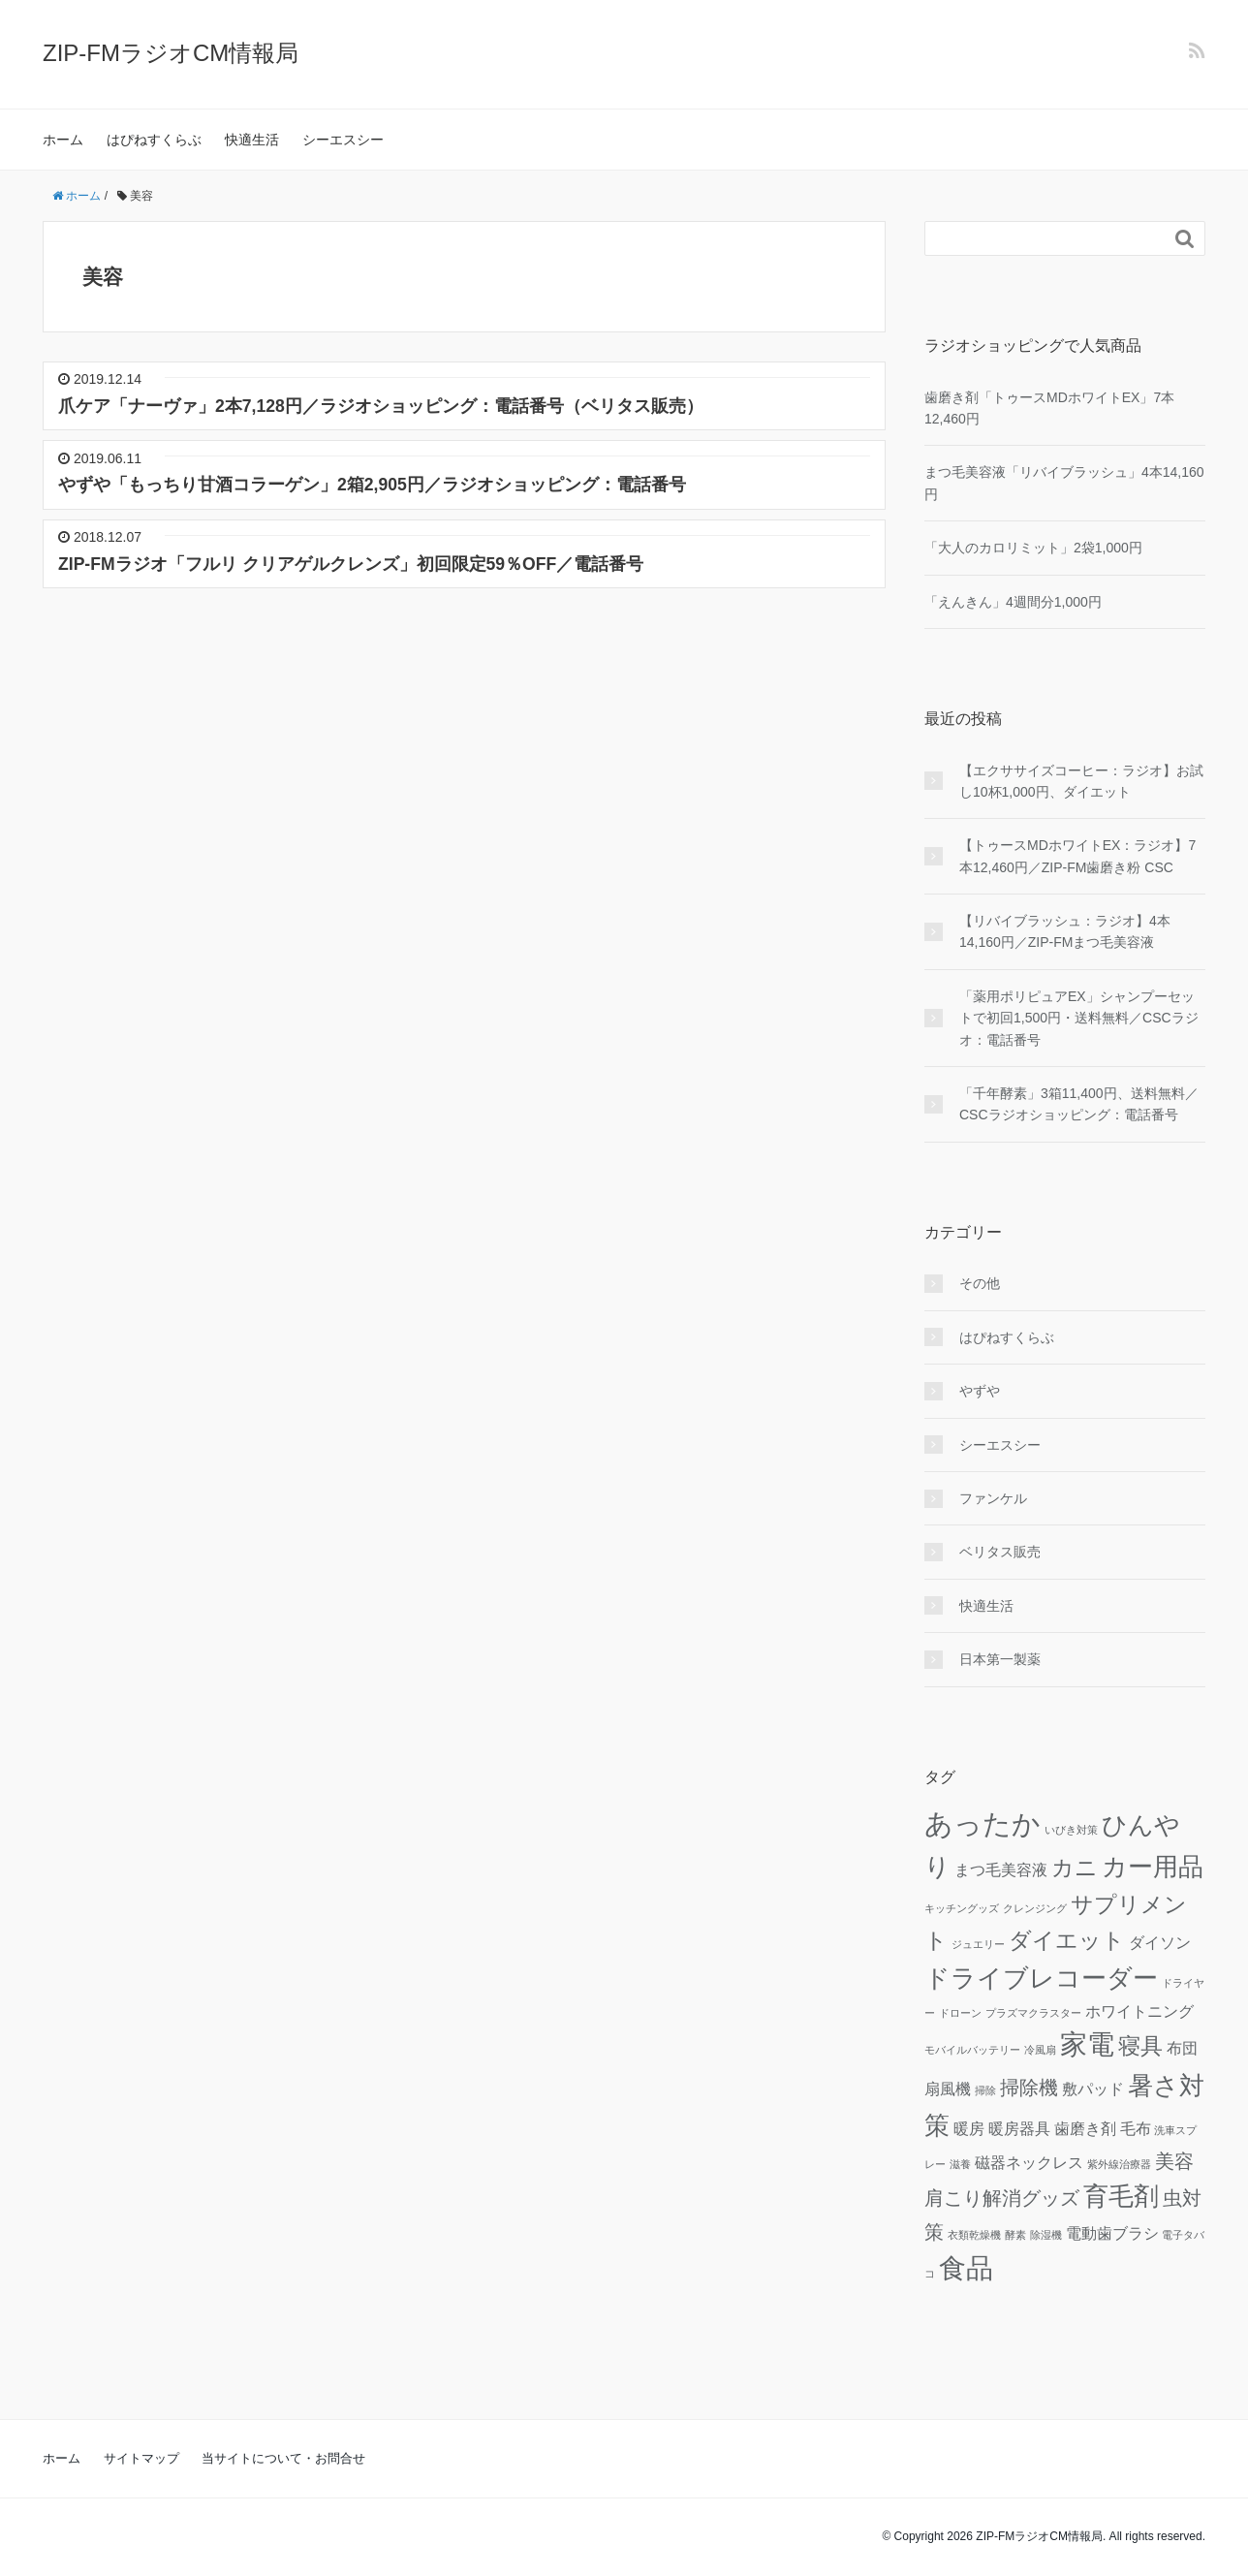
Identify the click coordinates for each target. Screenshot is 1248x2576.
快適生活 (252, 139)
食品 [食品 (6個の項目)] (966, 2268)
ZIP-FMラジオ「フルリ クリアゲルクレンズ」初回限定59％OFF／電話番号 (350, 564)
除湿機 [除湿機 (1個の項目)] (1046, 2235)
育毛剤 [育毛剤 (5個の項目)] (1121, 2196)
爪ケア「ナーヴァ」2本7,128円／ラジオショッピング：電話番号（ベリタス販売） (380, 406)
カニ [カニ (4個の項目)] (1074, 1867)
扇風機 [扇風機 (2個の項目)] (947, 2088)
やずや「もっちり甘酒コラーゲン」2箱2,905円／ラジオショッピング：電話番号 (372, 484)
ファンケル (993, 1498)
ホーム (63, 139)
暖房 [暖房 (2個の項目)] (968, 2128)
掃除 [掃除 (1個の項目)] (985, 2090)
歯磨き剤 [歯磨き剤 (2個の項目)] (1085, 2128)
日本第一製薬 (1000, 1659)
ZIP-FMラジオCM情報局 (170, 53)
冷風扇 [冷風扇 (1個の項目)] (1040, 2050)
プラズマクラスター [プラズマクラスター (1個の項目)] (1033, 2013)
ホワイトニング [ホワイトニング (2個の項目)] (1139, 2011)
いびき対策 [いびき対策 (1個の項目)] (1071, 1830)
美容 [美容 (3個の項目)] (1174, 2161)
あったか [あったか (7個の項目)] (982, 1823)
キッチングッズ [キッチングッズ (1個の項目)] (961, 1908)
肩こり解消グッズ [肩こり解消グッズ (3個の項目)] (1001, 2198)
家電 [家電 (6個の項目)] (1087, 2044)
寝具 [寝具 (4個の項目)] (1140, 2045)
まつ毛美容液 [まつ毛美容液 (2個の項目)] (1000, 1869)
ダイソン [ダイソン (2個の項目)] (1160, 1942)
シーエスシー (343, 139)
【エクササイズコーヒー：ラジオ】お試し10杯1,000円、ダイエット (1081, 781)
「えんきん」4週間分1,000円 (1013, 602)
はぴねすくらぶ (154, 139)
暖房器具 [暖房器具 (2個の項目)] (1019, 2128)
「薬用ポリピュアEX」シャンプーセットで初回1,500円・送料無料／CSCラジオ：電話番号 (1079, 1018)
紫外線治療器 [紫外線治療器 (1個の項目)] (1119, 2164)
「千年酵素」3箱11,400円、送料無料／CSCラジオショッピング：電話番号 (1079, 1103)
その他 (979, 1283)
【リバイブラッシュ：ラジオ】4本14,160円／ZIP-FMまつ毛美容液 (1064, 931)
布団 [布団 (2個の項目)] (1182, 2048)
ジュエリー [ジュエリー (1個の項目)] (978, 1944)
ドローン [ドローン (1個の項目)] (960, 2013)
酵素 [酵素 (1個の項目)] (1015, 2235)
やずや (979, 1390)
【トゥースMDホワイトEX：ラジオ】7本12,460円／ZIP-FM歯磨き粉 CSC (1077, 855)
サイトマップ (141, 2458)
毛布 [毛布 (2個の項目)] (1135, 2128)
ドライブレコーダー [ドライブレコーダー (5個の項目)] (1041, 1978)
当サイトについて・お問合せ (283, 2458)
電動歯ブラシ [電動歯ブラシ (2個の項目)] (1112, 2233)
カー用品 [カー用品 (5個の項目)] (1152, 1866)
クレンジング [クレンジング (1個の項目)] (1035, 1908)
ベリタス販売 (1000, 1551)
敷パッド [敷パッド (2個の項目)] (1093, 2088)
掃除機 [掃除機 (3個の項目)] (1029, 2087)
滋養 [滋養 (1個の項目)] (960, 2164)
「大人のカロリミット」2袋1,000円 (1033, 547)
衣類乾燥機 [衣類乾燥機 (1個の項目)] (974, 2235)
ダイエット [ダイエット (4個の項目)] (1067, 1940)
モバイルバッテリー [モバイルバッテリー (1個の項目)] (972, 2050)
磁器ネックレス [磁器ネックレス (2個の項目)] (1029, 2162)
